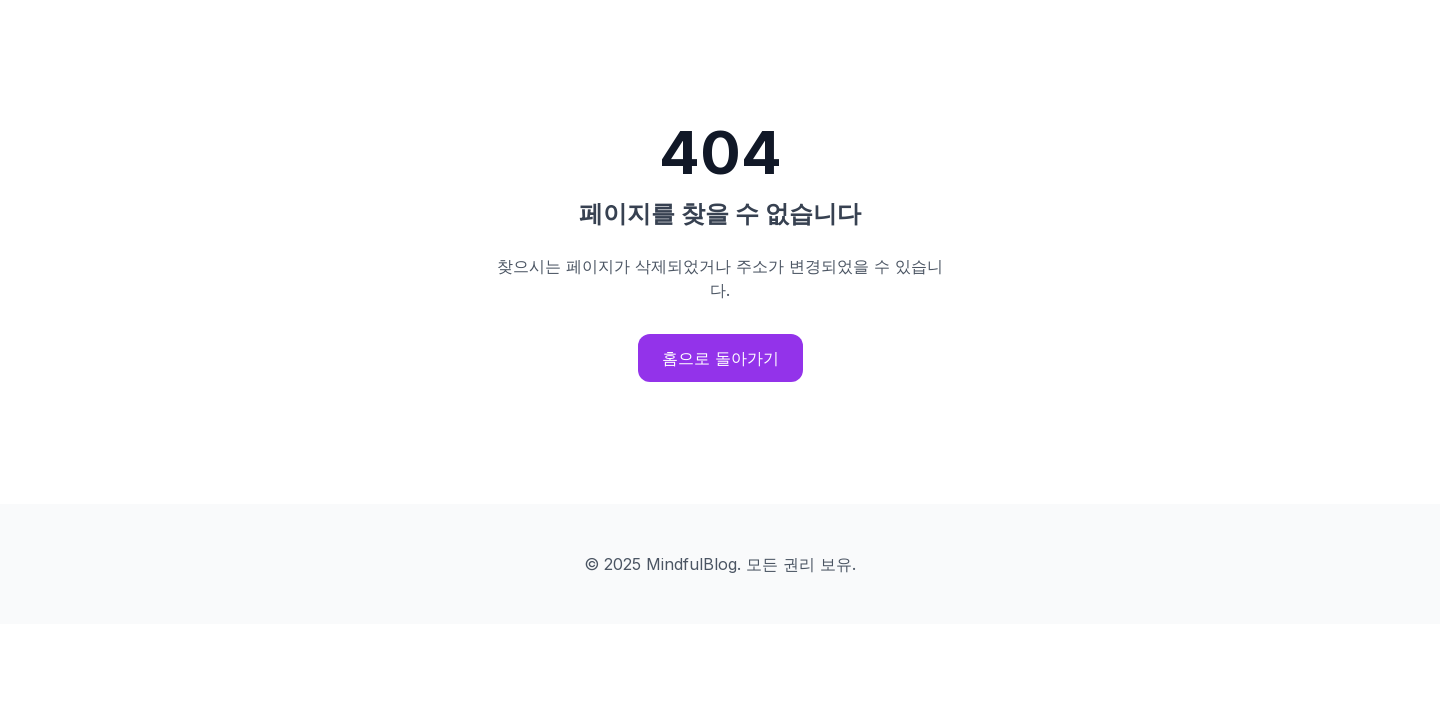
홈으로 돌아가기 (720, 358)
